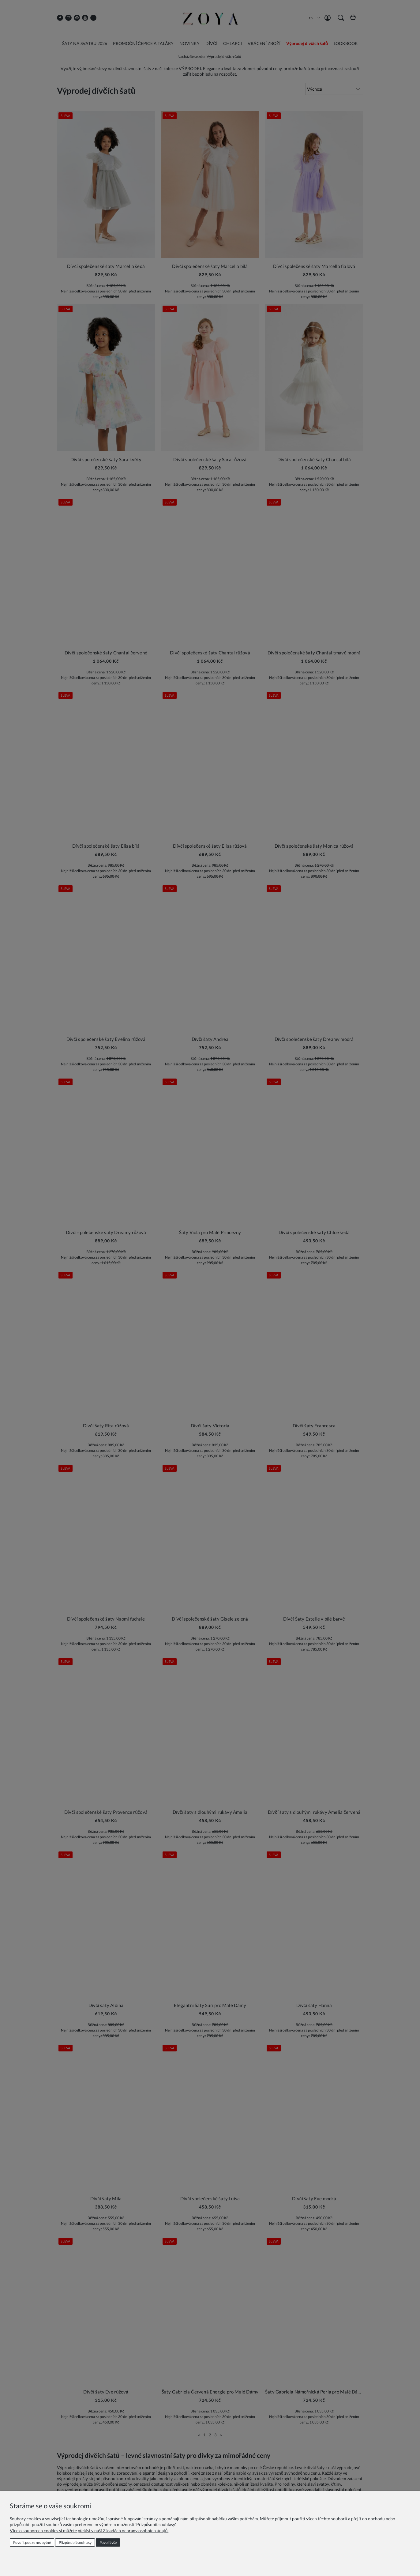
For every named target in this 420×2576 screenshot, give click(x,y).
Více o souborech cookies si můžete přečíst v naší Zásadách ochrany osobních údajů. (89, 2530)
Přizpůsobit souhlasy (75, 2542)
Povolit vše (108, 2542)
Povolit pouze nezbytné (32, 2542)
